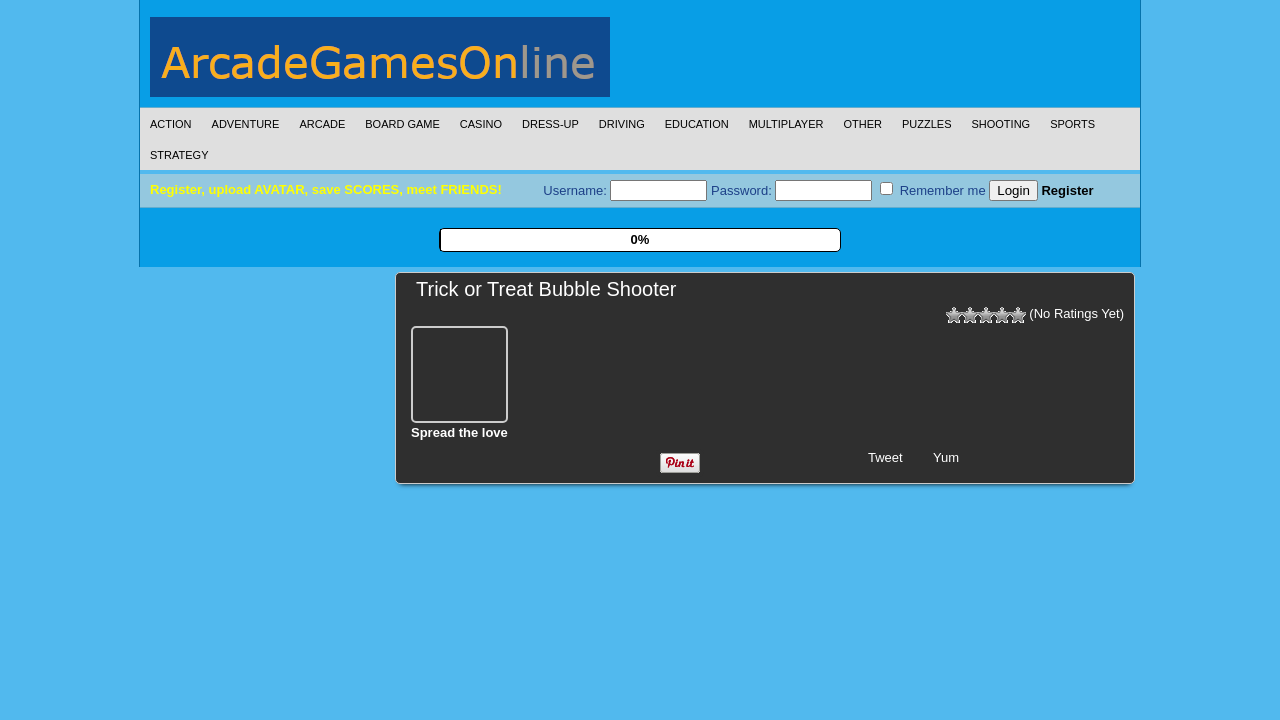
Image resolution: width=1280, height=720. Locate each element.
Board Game (402, 124)
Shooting (1000, 124)
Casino (481, 124)
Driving (622, 124)
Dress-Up (550, 124)
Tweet (885, 457)
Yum (946, 457)
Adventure (246, 124)
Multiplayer (786, 124)
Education (697, 124)
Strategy (179, 155)
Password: (791, 190)
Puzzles (927, 124)
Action (171, 124)
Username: (625, 190)
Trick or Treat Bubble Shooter (546, 289)
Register (1067, 190)
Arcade (322, 124)
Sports (1072, 124)
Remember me (933, 190)
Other (862, 124)
